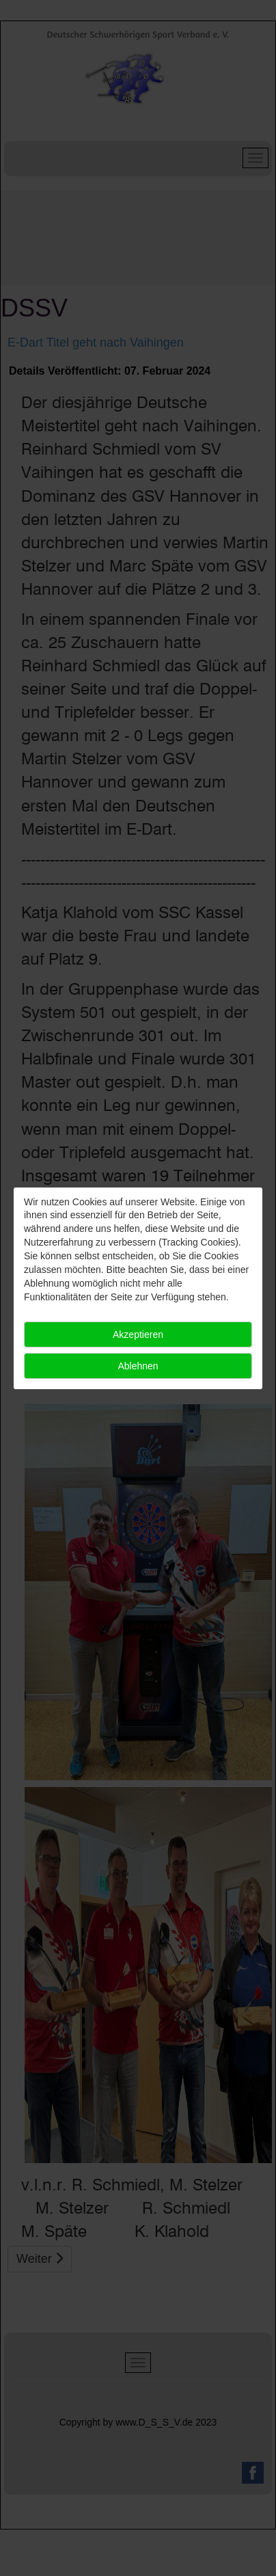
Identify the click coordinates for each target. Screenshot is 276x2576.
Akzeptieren (138, 1334)
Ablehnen (138, 1365)
